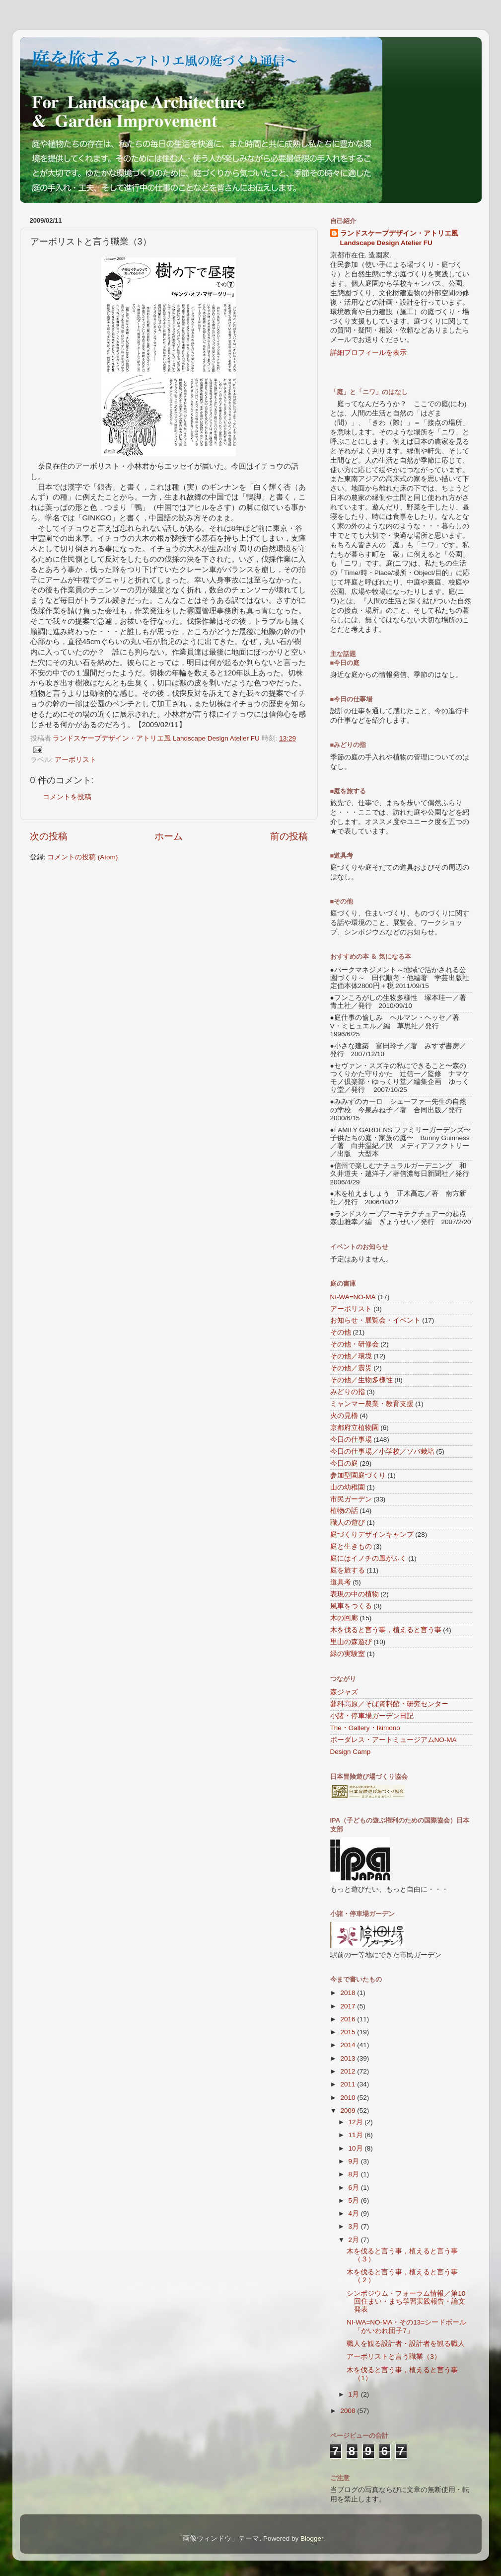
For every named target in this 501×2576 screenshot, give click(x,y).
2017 (348, 2006)
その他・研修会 (354, 1344)
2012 (348, 2071)
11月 (357, 2135)
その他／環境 (351, 1356)
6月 (355, 2187)
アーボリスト (75, 759)
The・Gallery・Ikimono (365, 1728)
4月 (355, 2213)
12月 (357, 2122)
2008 (348, 2410)
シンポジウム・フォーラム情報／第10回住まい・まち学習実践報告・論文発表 (406, 2301)
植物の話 (344, 1510)
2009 (348, 2110)
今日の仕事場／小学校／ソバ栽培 (382, 1451)
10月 (357, 2148)
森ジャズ (344, 1692)
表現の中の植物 (354, 1594)
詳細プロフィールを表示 (368, 352)
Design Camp (350, 1751)
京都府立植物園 (354, 1427)
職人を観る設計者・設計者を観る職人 (406, 2343)
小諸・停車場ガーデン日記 (372, 1716)
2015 (348, 2032)
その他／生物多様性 (361, 1380)
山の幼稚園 (347, 1487)
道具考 (340, 1582)
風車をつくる (351, 1606)
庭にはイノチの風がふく (368, 1558)
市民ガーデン (351, 1499)
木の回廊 (344, 1618)
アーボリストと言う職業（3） (394, 2356)
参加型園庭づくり (358, 1475)
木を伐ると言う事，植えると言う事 (385, 1630)
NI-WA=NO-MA (353, 1297)
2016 (348, 2019)
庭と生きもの (351, 1546)
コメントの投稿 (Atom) (82, 857)
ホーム (168, 836)
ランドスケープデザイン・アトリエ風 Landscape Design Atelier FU (399, 238)
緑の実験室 (347, 1654)
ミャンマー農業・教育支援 (372, 1404)
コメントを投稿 (67, 797)
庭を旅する (347, 1570)
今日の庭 (344, 1463)
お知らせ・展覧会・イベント (375, 1320)
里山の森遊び (351, 1642)
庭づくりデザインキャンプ (372, 1534)
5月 (355, 2200)
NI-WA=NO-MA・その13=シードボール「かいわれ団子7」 (406, 2326)
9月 (355, 2161)
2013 (348, 2058)
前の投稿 (289, 836)
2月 (355, 2240)
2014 (348, 2045)
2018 (348, 1992)
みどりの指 (347, 1392)
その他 (340, 1332)
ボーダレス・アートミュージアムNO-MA (393, 1740)
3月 (355, 2226)
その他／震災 (351, 1368)
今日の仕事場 (351, 1439)
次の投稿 (49, 836)
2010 (348, 2097)
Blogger (311, 2538)
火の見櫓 (344, 1415)
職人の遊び (347, 1522)
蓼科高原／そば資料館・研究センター (389, 1704)
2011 (348, 2084)
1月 (355, 2394)
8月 (355, 2174)
